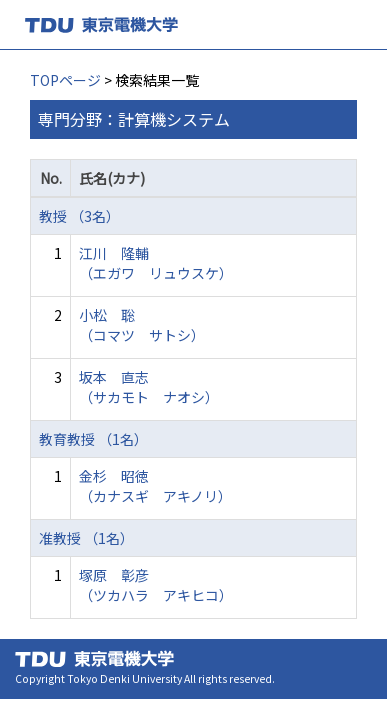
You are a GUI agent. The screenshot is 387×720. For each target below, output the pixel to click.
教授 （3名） (79, 216)
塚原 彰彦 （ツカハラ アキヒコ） (156, 585)
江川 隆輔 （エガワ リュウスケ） (156, 263)
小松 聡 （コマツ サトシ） (142, 325)
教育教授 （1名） (93, 439)
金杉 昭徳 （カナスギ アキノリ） (155, 486)
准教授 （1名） (86, 538)
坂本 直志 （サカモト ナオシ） (149, 387)
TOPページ (65, 80)
